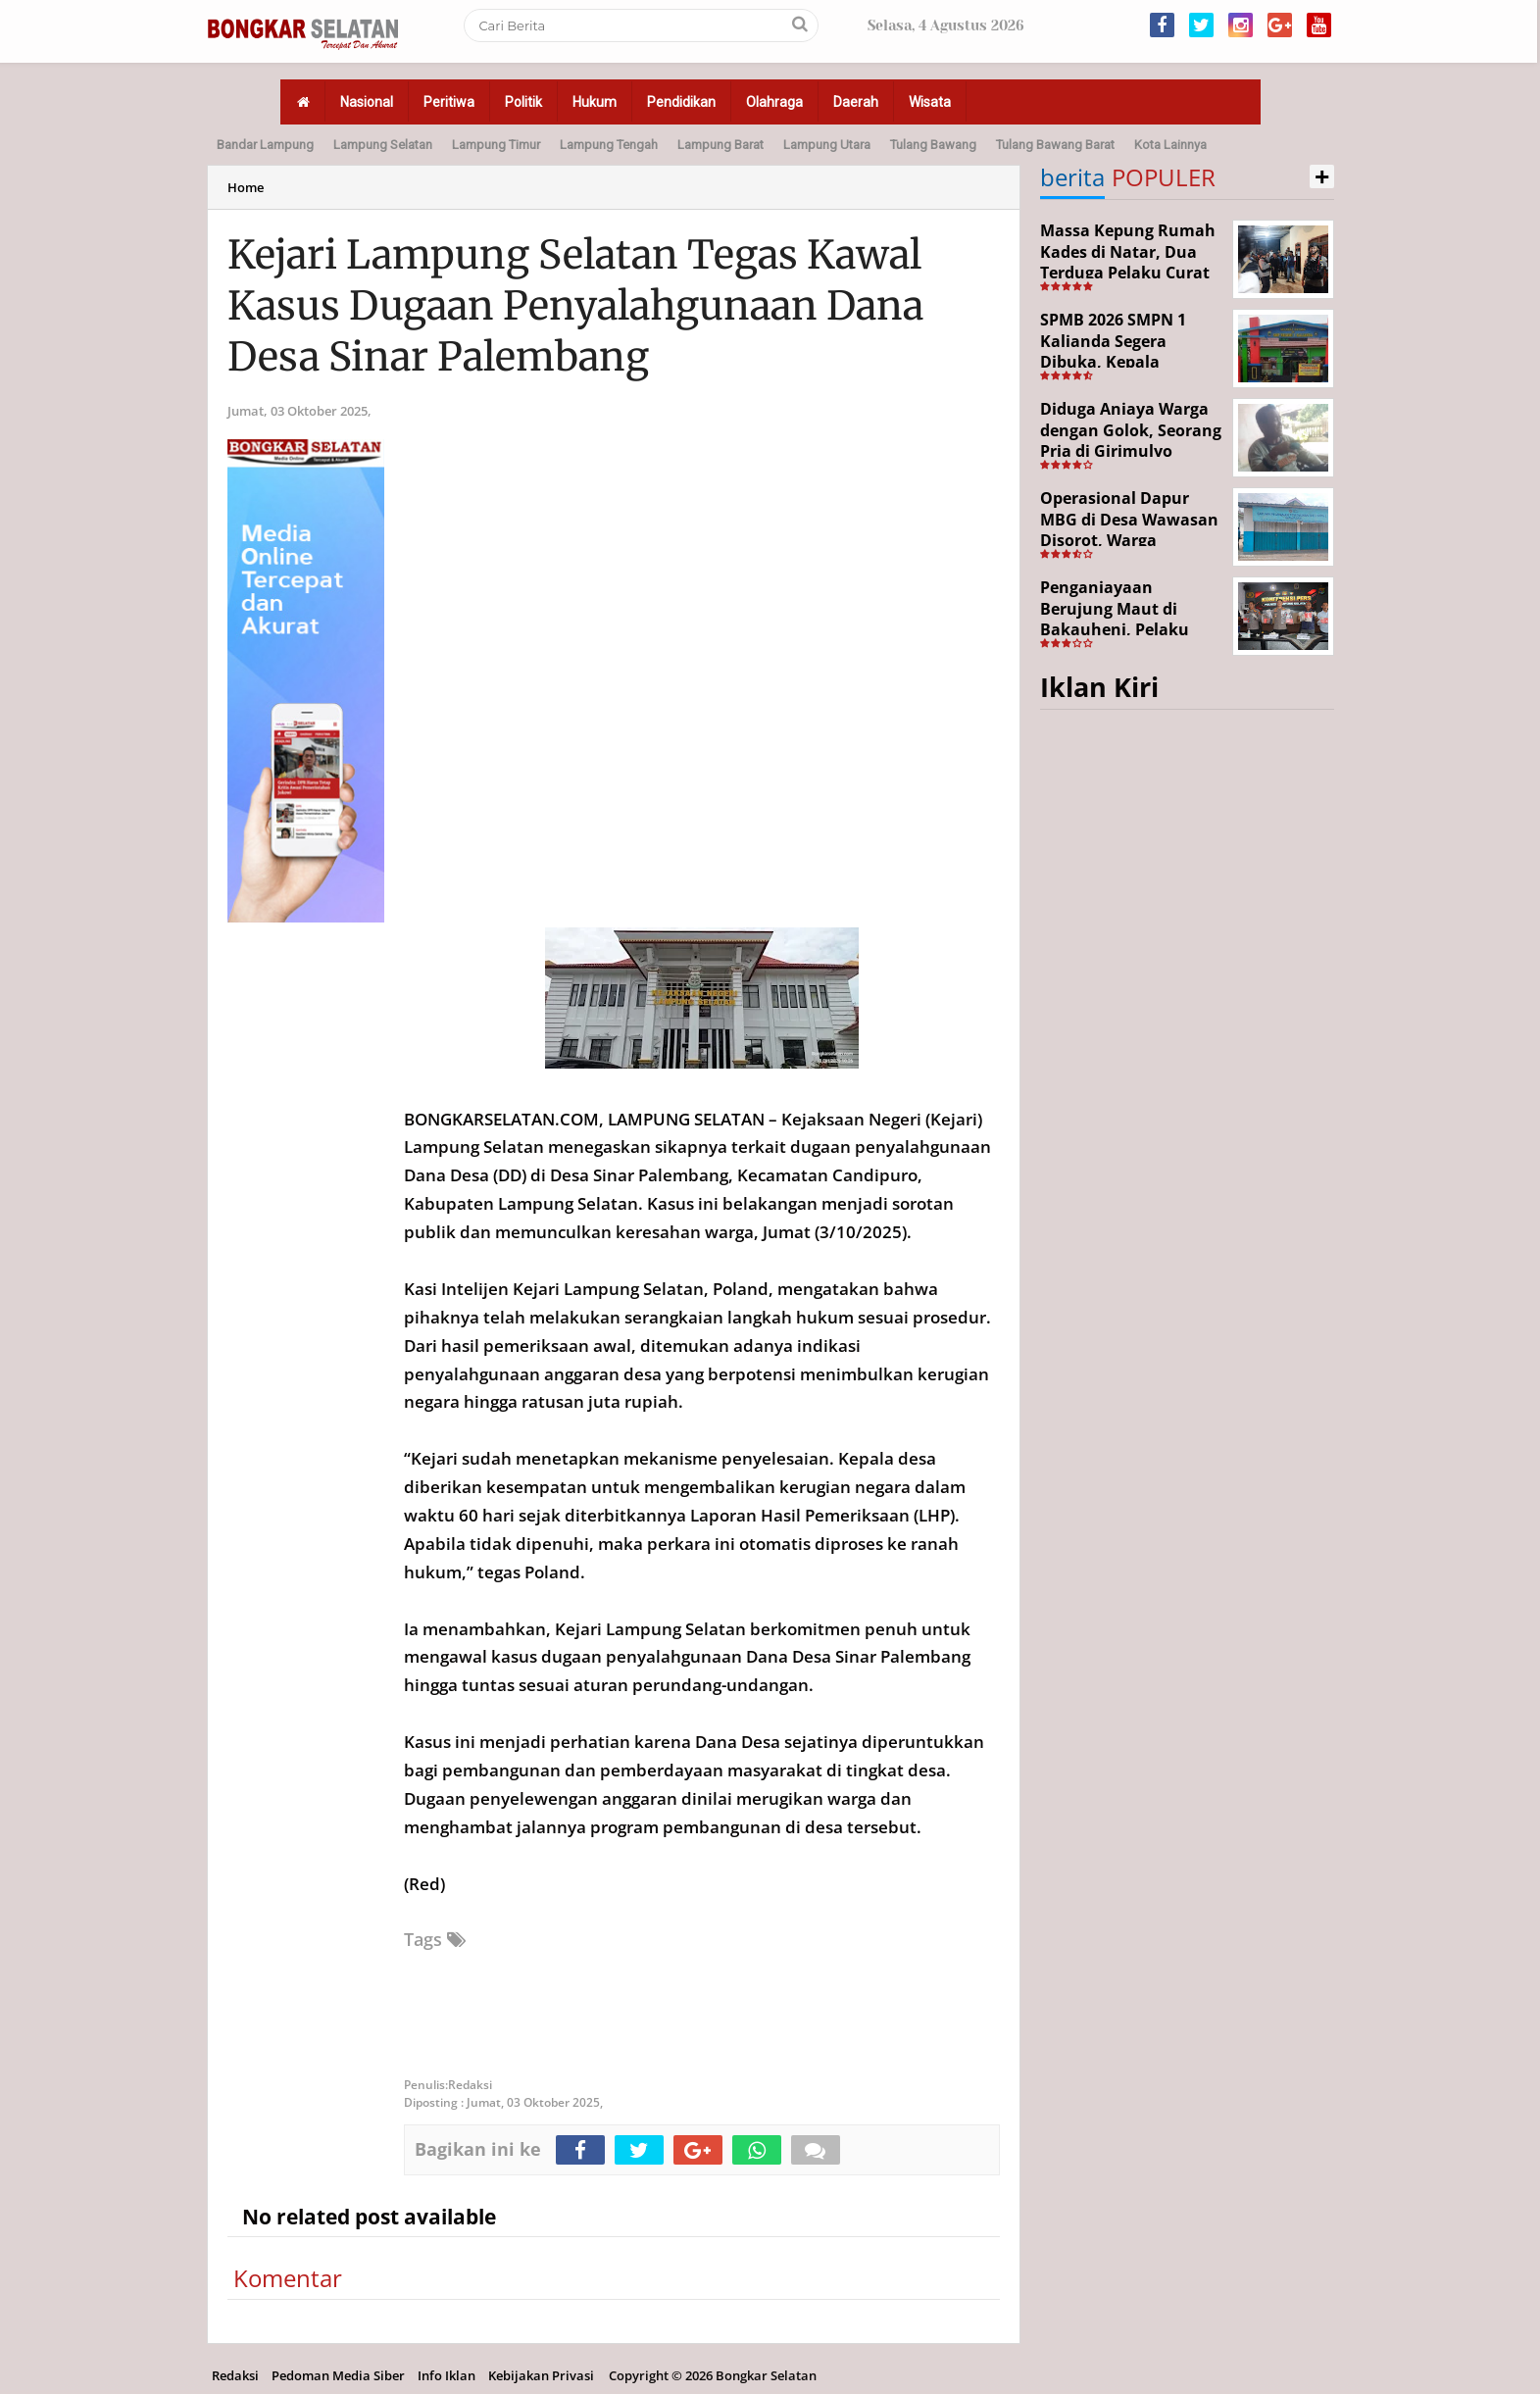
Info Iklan (446, 2375)
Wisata (930, 102)
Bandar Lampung (265, 144)
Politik (523, 102)
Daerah (855, 102)
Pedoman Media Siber (338, 2375)
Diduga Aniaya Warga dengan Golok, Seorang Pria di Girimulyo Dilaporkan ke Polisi (1130, 440)
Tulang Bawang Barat (1055, 144)
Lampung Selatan (382, 144)
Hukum (594, 102)
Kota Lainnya (1170, 144)
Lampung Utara (826, 144)
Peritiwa (448, 102)
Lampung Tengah (609, 144)
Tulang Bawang (933, 144)
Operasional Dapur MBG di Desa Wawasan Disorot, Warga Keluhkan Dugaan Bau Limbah (1129, 540)
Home (245, 187)
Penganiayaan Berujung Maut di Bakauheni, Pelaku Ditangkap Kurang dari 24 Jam (1129, 629)
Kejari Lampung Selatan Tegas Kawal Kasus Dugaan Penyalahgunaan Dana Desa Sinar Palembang (575, 305)
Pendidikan (681, 102)
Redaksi (235, 2375)
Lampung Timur (496, 144)
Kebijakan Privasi (541, 2375)
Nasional (366, 102)
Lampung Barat (720, 144)
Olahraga (774, 102)
